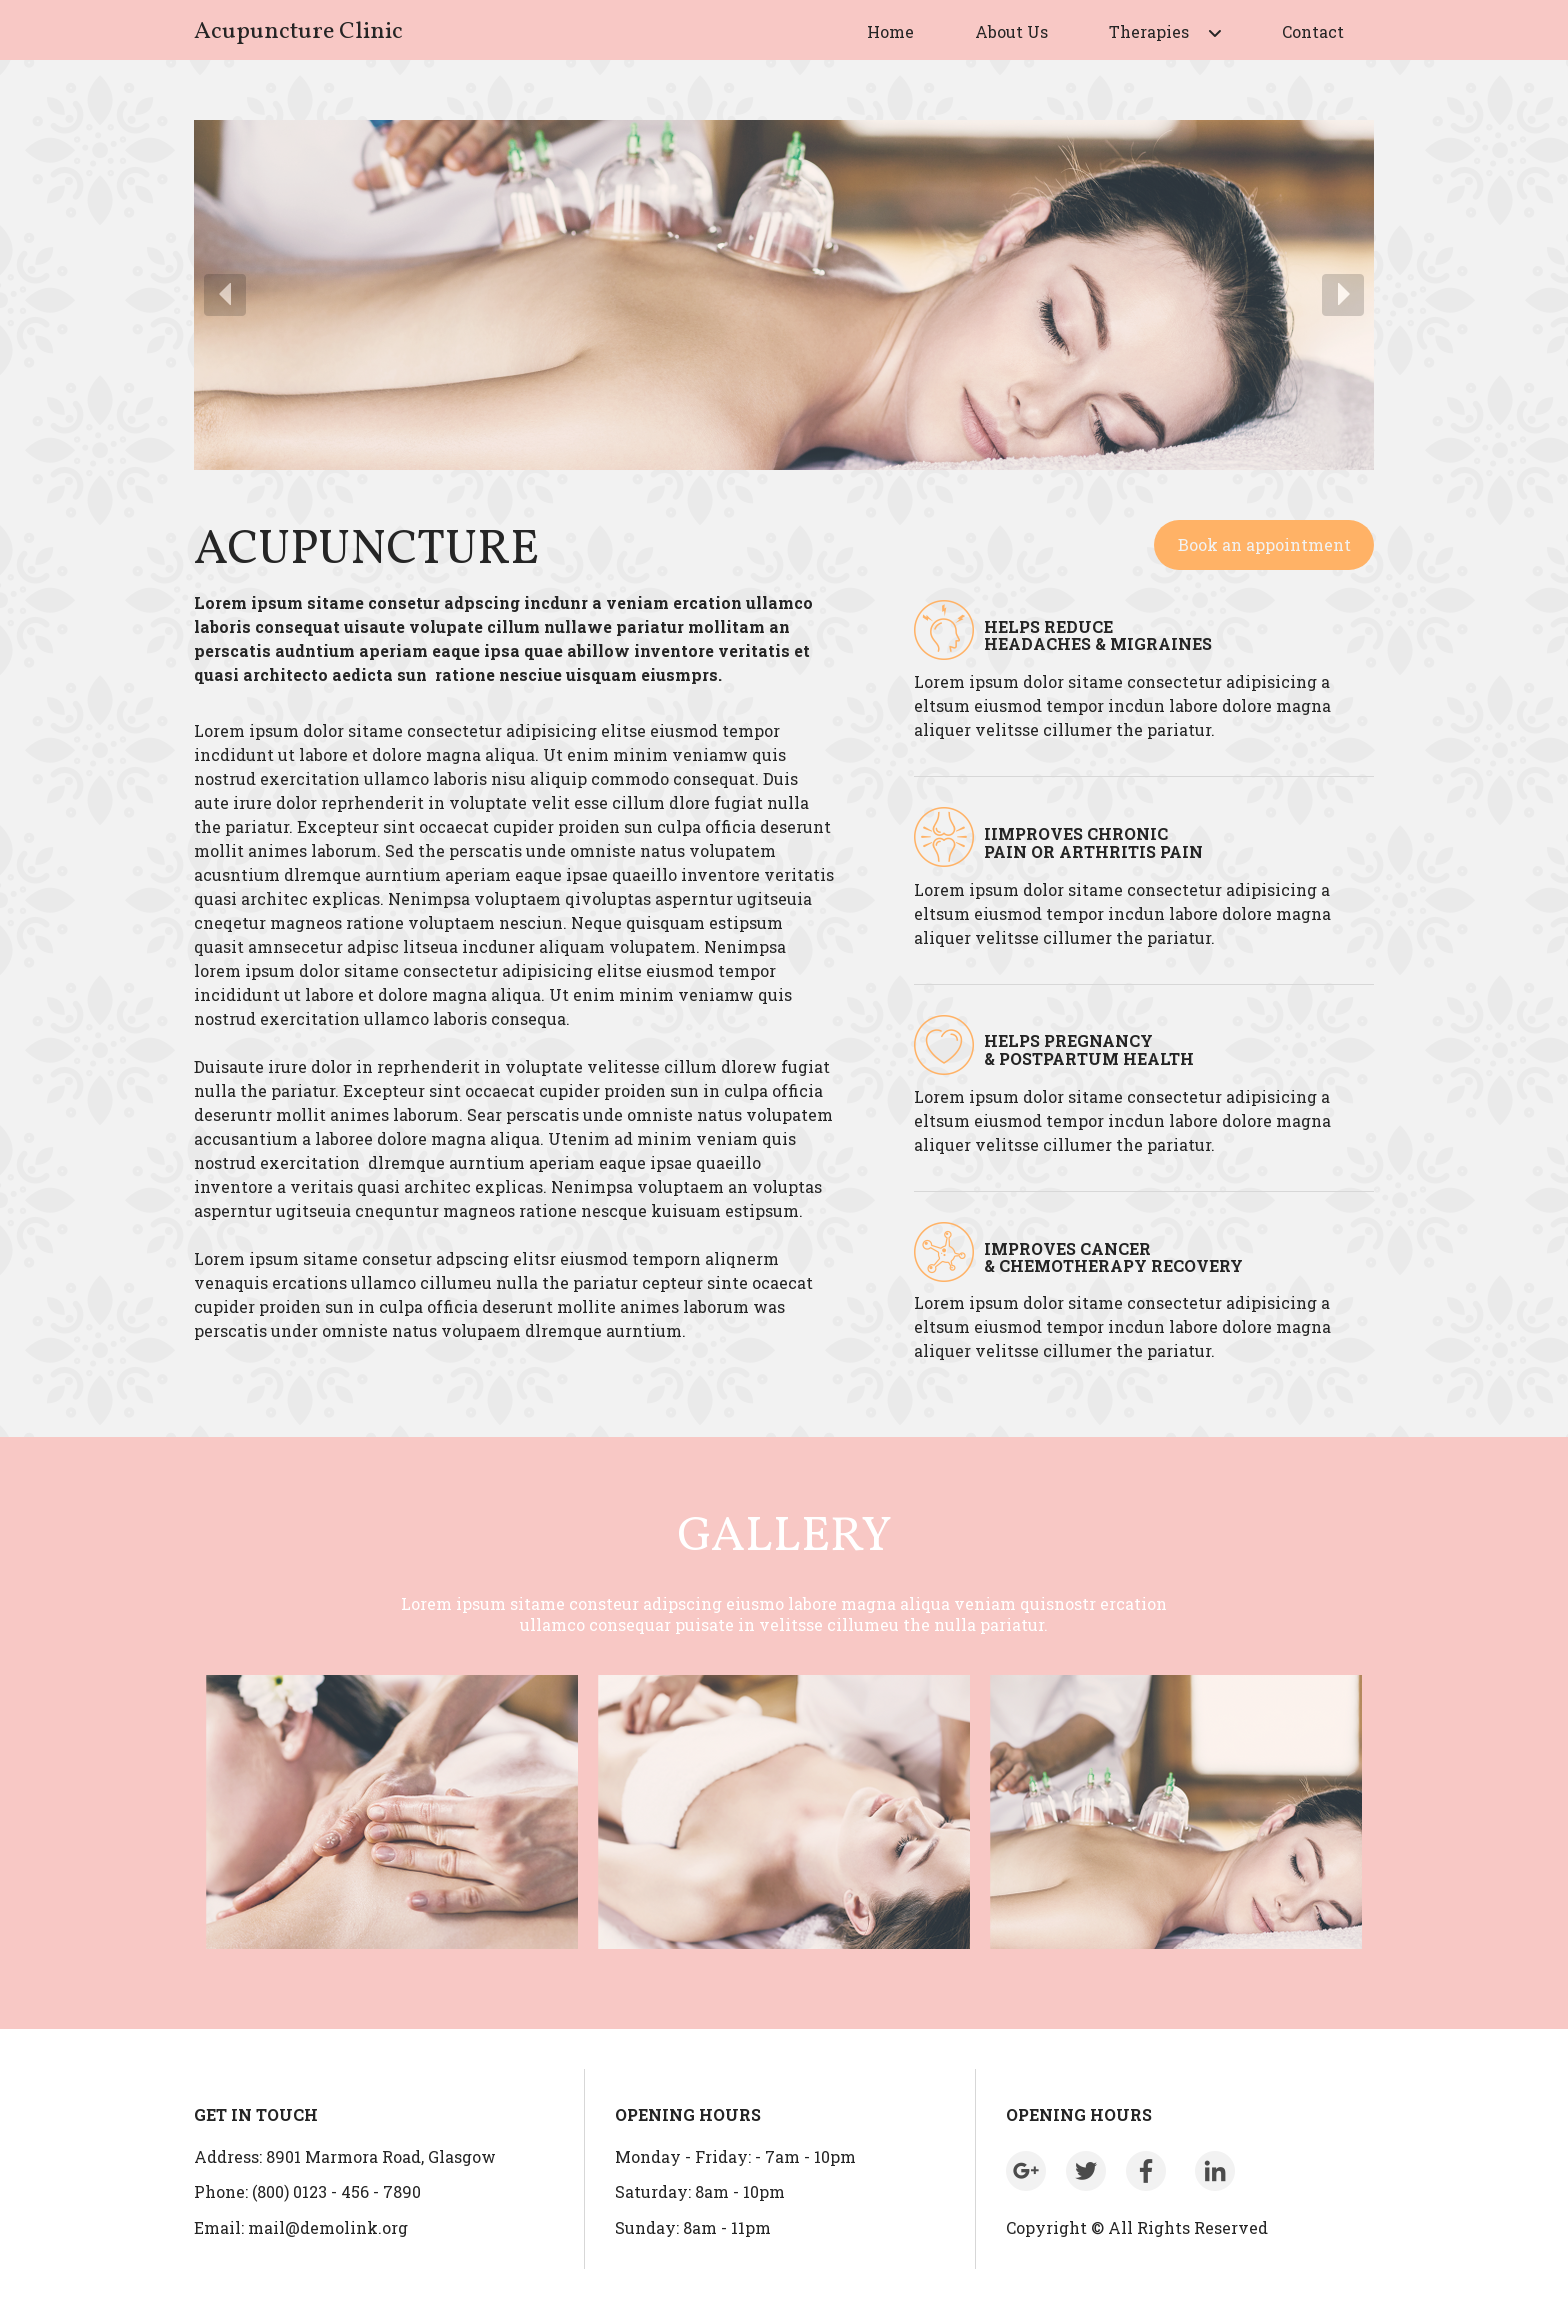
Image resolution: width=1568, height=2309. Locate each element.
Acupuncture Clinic (298, 32)
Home (890, 31)
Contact (1313, 31)
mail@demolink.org (328, 2227)
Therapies (1149, 31)
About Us (1011, 31)
